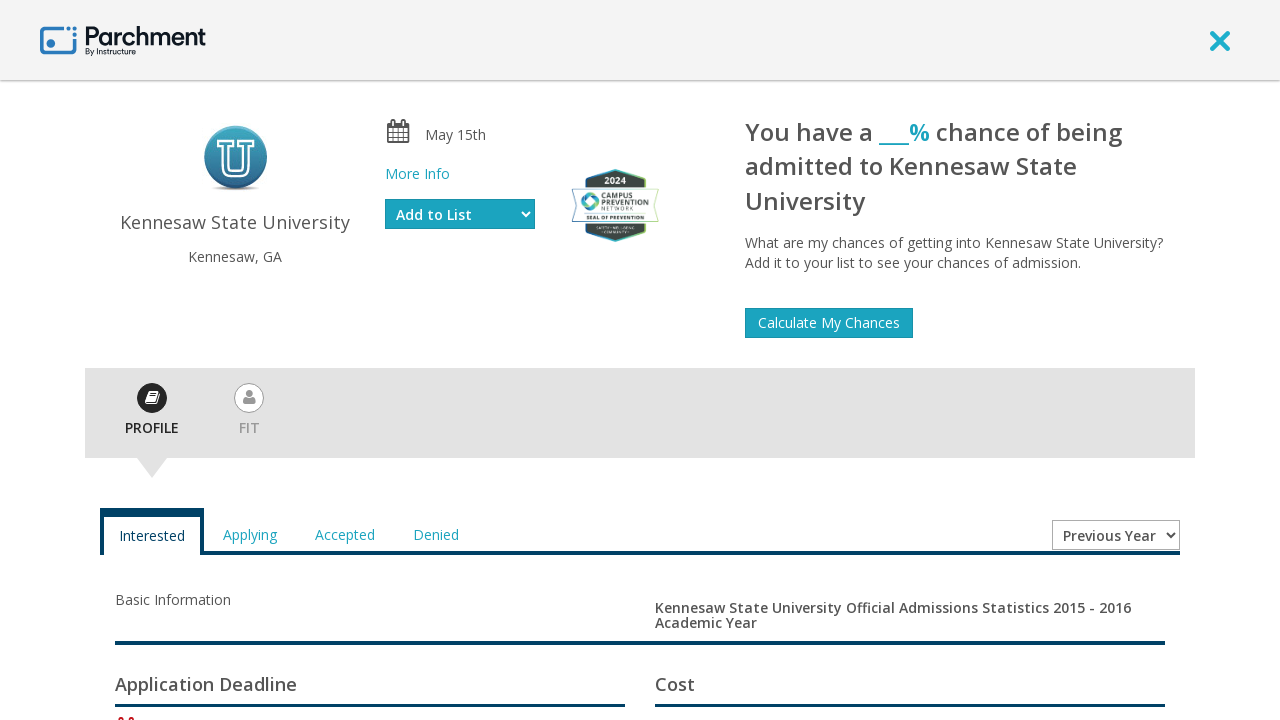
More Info (417, 173)
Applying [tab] (250, 534)
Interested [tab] (152, 535)
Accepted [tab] (345, 534)
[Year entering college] (1116, 535)
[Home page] (123, 39)
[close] (1220, 40)
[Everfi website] (615, 204)
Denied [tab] (436, 534)
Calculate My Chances (829, 322)
